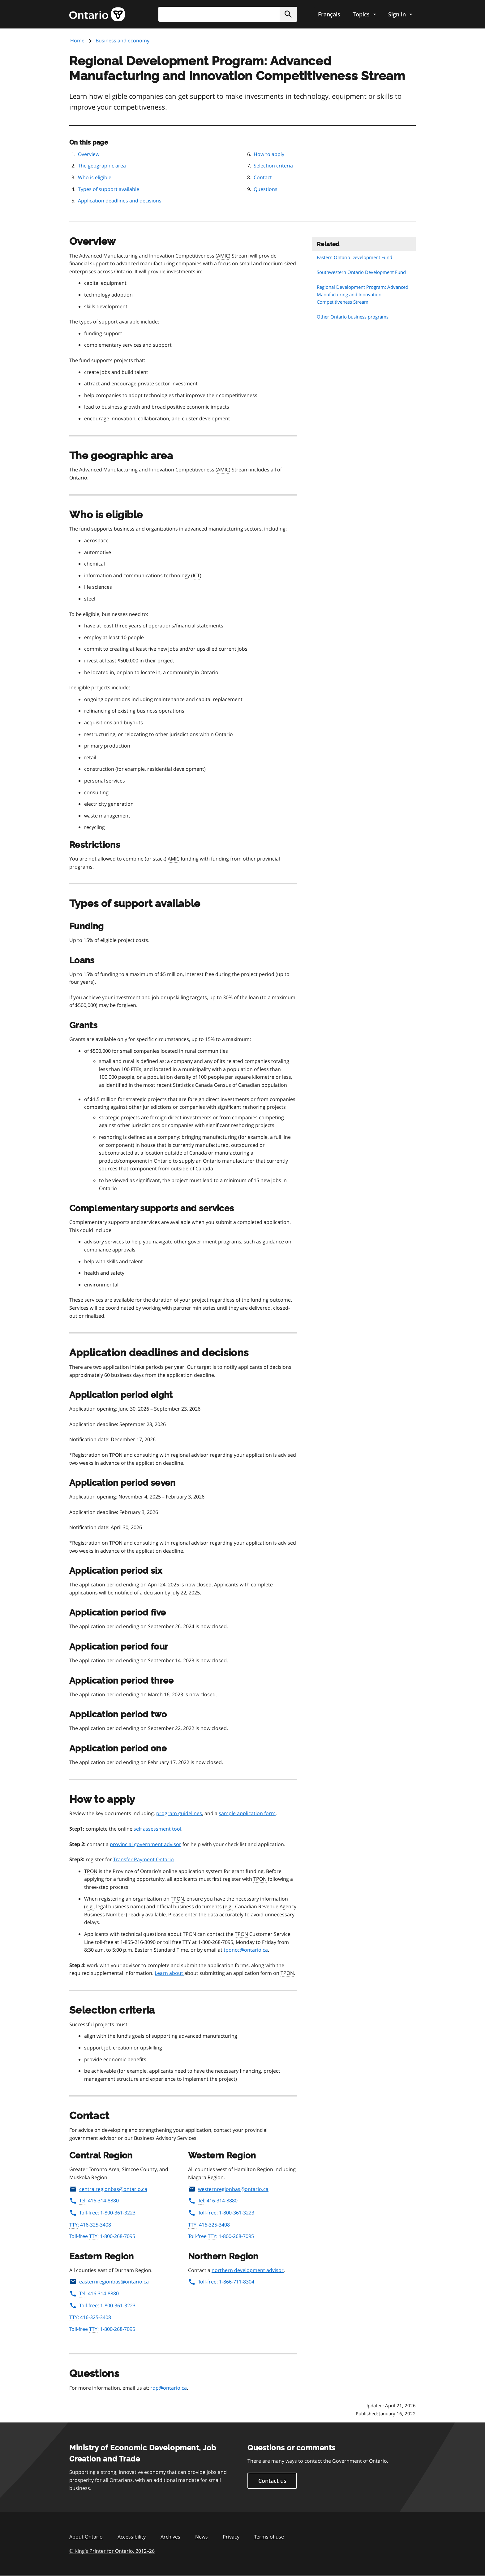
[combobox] (227, 14)
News (201, 2536)
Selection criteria (273, 165)
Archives (170, 2536)
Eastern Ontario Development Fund (354, 257)
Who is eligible (94, 177)
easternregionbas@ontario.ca (109, 2281)
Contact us (272, 2480)
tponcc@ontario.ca (246, 1949)
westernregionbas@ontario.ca (228, 2189)
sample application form (247, 1813)
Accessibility (132, 2536)
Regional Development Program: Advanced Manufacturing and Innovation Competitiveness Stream (362, 294)
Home (77, 40)
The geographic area (102, 165)
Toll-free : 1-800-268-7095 (102, 2236)
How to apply (269, 154)
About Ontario (86, 2536)
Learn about (169, 1973)
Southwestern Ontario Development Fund (361, 272)
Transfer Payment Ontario (143, 1859)
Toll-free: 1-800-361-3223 (102, 2212)
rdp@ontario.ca (168, 2387)
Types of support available (108, 189)
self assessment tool (157, 1828)
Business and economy (122, 40)
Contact (263, 177)
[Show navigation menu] (364, 14)
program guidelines (179, 1813)
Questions (265, 189)
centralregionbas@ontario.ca (108, 2189)
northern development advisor (248, 2270)
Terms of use (269, 2536)
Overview (88, 154)
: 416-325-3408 (90, 2225)
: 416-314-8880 (94, 2200)
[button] (288, 14)
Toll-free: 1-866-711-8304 (221, 2281)
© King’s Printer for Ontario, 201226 (112, 2550)
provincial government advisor (145, 1844)
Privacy (231, 2536)
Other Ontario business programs (352, 317)
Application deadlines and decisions (119, 200)
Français (329, 14)
